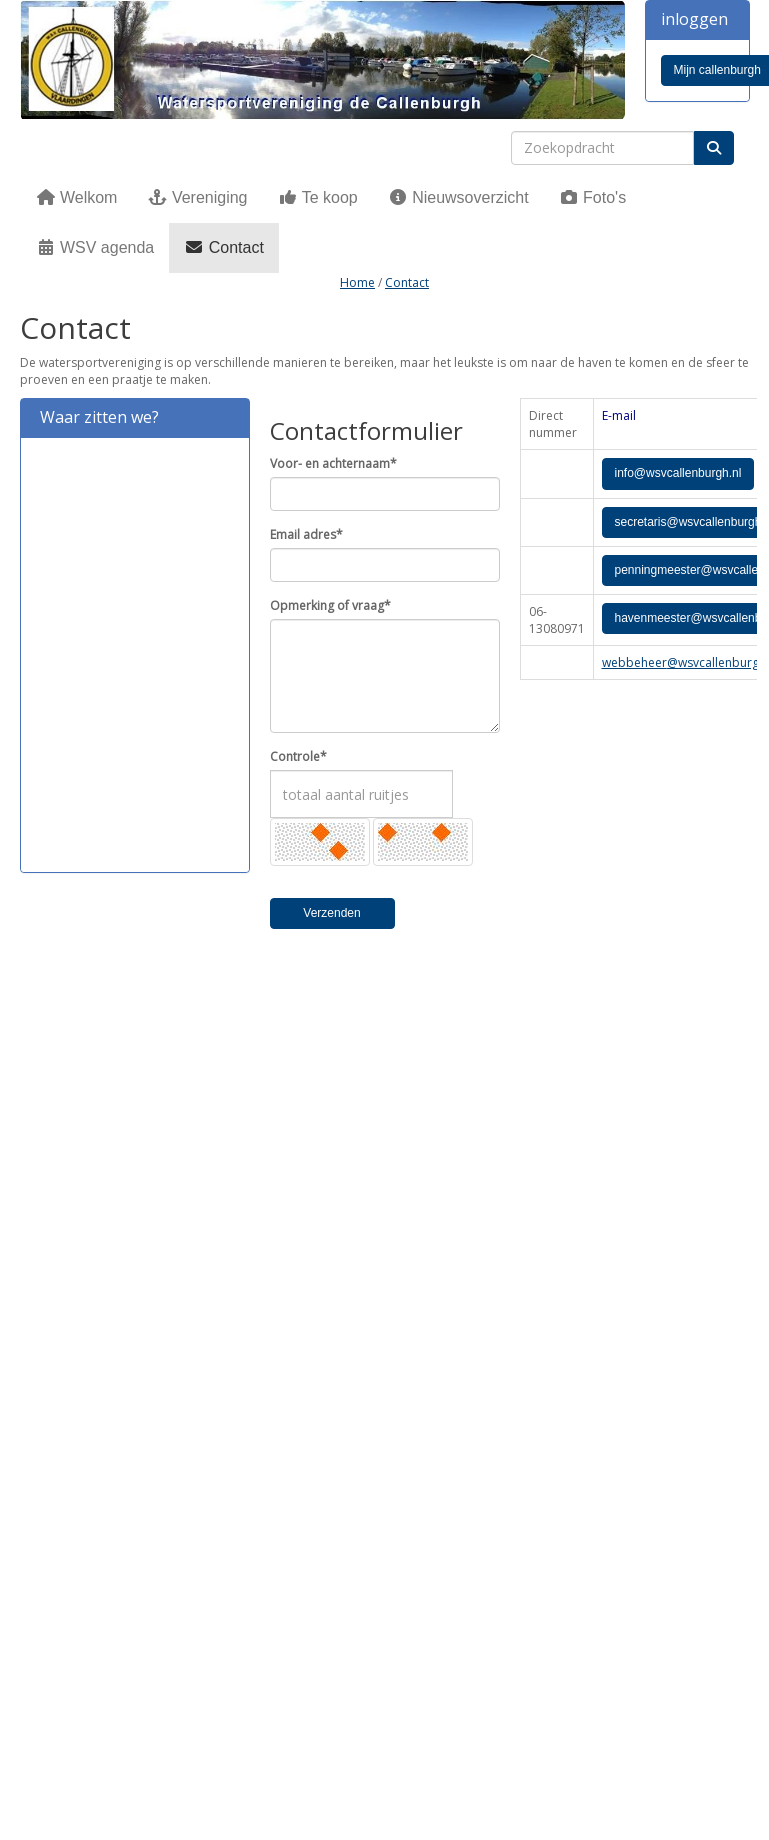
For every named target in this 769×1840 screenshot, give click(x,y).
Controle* (298, 756)
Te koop (318, 197)
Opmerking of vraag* (330, 605)
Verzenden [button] (331, 913)
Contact (224, 247)
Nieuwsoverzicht (458, 197)
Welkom (77, 197)
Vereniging (197, 197)
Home (357, 282)
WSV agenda (95, 247)
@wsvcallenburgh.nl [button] (678, 473)
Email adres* (306, 534)
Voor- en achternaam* (333, 463)
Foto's (593, 197)
